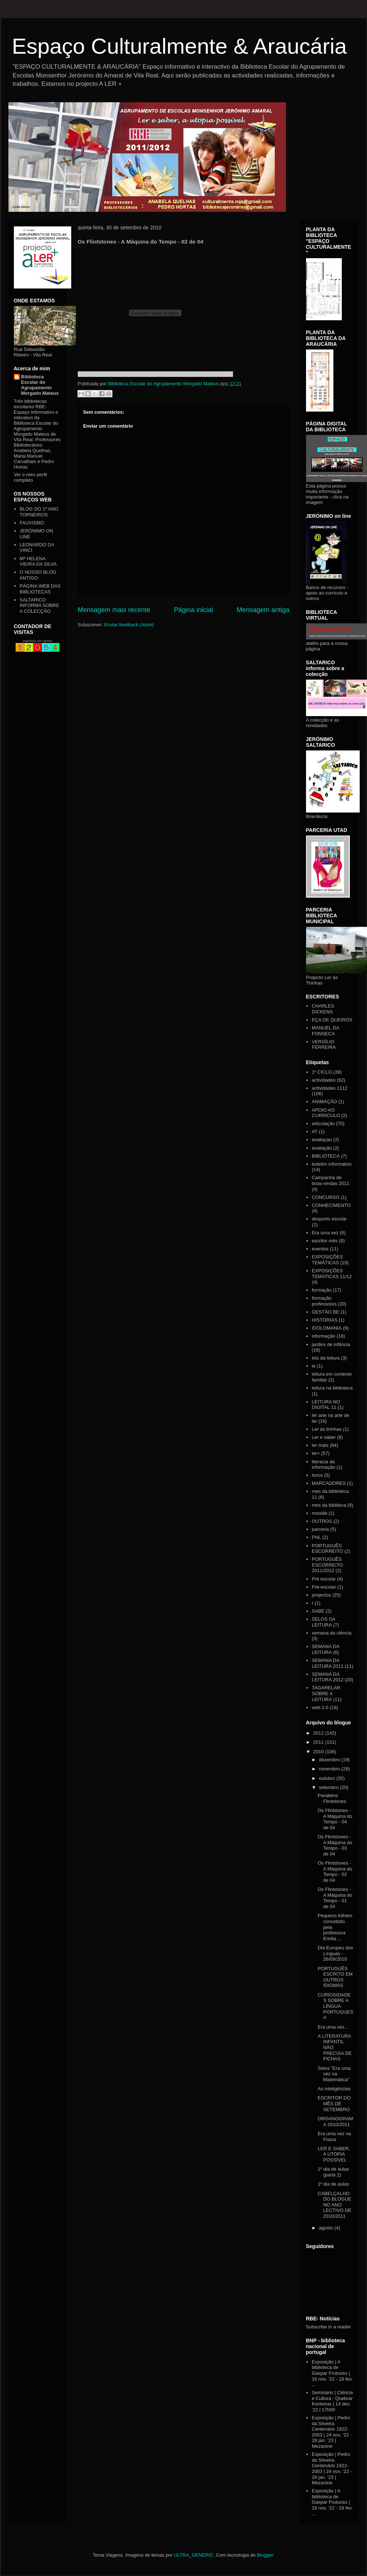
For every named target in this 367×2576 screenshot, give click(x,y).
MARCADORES (329, 1483)
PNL (316, 1537)
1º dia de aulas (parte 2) (333, 2172)
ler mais (320, 1445)
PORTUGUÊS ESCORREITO (327, 1548)
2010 (319, 1751)
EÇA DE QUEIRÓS (332, 1020)
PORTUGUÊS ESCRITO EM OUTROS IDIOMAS (335, 1977)
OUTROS (322, 1521)
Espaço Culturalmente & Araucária (179, 46)
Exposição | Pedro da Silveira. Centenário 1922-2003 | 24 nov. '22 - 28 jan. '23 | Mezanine (332, 2432)
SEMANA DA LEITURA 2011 (328, 1663)
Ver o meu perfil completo (30, 477)
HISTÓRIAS (324, 1320)
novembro (330, 1769)
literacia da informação (323, 1464)
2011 (319, 1742)
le (314, 1366)
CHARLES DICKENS (323, 1008)
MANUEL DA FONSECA (325, 1030)
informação (323, 1336)
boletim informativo (332, 1164)
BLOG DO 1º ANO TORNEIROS (39, 511)
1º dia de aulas (333, 2184)
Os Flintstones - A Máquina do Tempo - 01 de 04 (335, 1898)
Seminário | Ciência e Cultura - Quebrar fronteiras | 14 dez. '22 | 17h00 (332, 2401)
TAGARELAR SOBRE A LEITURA (326, 1693)
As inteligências (334, 2088)
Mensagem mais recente (114, 610)
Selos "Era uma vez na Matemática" (334, 2073)
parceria (320, 1529)
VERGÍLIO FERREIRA (324, 1044)
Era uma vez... (333, 2027)
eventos (320, 1248)
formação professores (324, 1301)
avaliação (322, 1148)
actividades (324, 1080)
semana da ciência (331, 1633)
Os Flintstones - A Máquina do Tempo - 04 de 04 (335, 1819)
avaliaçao (322, 1139)
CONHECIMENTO (331, 1205)
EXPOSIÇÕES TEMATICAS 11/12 (332, 1273)
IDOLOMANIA (327, 1328)
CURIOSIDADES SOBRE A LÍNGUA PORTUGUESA (335, 2006)
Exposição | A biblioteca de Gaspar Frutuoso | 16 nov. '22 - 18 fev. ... (332, 2373)
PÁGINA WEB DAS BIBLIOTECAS (40, 589)
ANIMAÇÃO (324, 1101)
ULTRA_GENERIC (193, 2555)
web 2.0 (320, 1707)
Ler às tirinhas (327, 1429)
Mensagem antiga (263, 610)
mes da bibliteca (329, 1505)
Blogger (265, 2555)
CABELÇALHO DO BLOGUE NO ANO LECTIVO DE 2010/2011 (334, 2205)
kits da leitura (326, 1358)
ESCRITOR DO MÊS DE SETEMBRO (334, 2103)
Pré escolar (324, 1579)
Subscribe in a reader (328, 2327)
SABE (318, 1611)
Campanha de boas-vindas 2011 (330, 1180)
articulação (323, 1123)
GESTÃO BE (325, 1312)
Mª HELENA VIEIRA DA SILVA (38, 561)
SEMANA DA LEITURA (325, 1649)
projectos (321, 1595)
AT (315, 1131)
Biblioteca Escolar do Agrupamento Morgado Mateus (40, 385)
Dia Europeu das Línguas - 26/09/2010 (335, 1953)
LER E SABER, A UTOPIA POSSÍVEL (334, 2154)
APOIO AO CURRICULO (326, 1113)
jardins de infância (331, 1344)
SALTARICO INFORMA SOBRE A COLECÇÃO (39, 605)
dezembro (330, 1759)
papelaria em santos (37, 641)
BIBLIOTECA (326, 1156)
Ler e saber (324, 1437)
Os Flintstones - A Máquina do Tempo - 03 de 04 (335, 1845)
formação (322, 1290)
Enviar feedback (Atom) (129, 624)
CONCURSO (326, 1197)
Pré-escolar (324, 1587)
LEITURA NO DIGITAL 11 (326, 1404)
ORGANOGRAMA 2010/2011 (335, 2121)
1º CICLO (322, 1072)
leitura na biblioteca (332, 1388)
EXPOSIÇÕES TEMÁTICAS (327, 1259)
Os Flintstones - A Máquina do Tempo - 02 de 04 (335, 1871)
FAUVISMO (32, 522)
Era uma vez (325, 1232)
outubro (327, 1778)
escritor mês (325, 1240)
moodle (320, 1513)
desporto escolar (329, 1219)
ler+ (316, 1453)
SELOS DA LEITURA (323, 1622)
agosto (326, 2228)
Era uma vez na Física (334, 2136)
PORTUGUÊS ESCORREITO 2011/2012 (327, 1564)
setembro (329, 1787)
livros (317, 1475)
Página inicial (193, 610)
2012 (319, 1733)
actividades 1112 (330, 1088)
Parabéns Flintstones (332, 1798)
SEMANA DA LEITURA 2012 (328, 1677)
